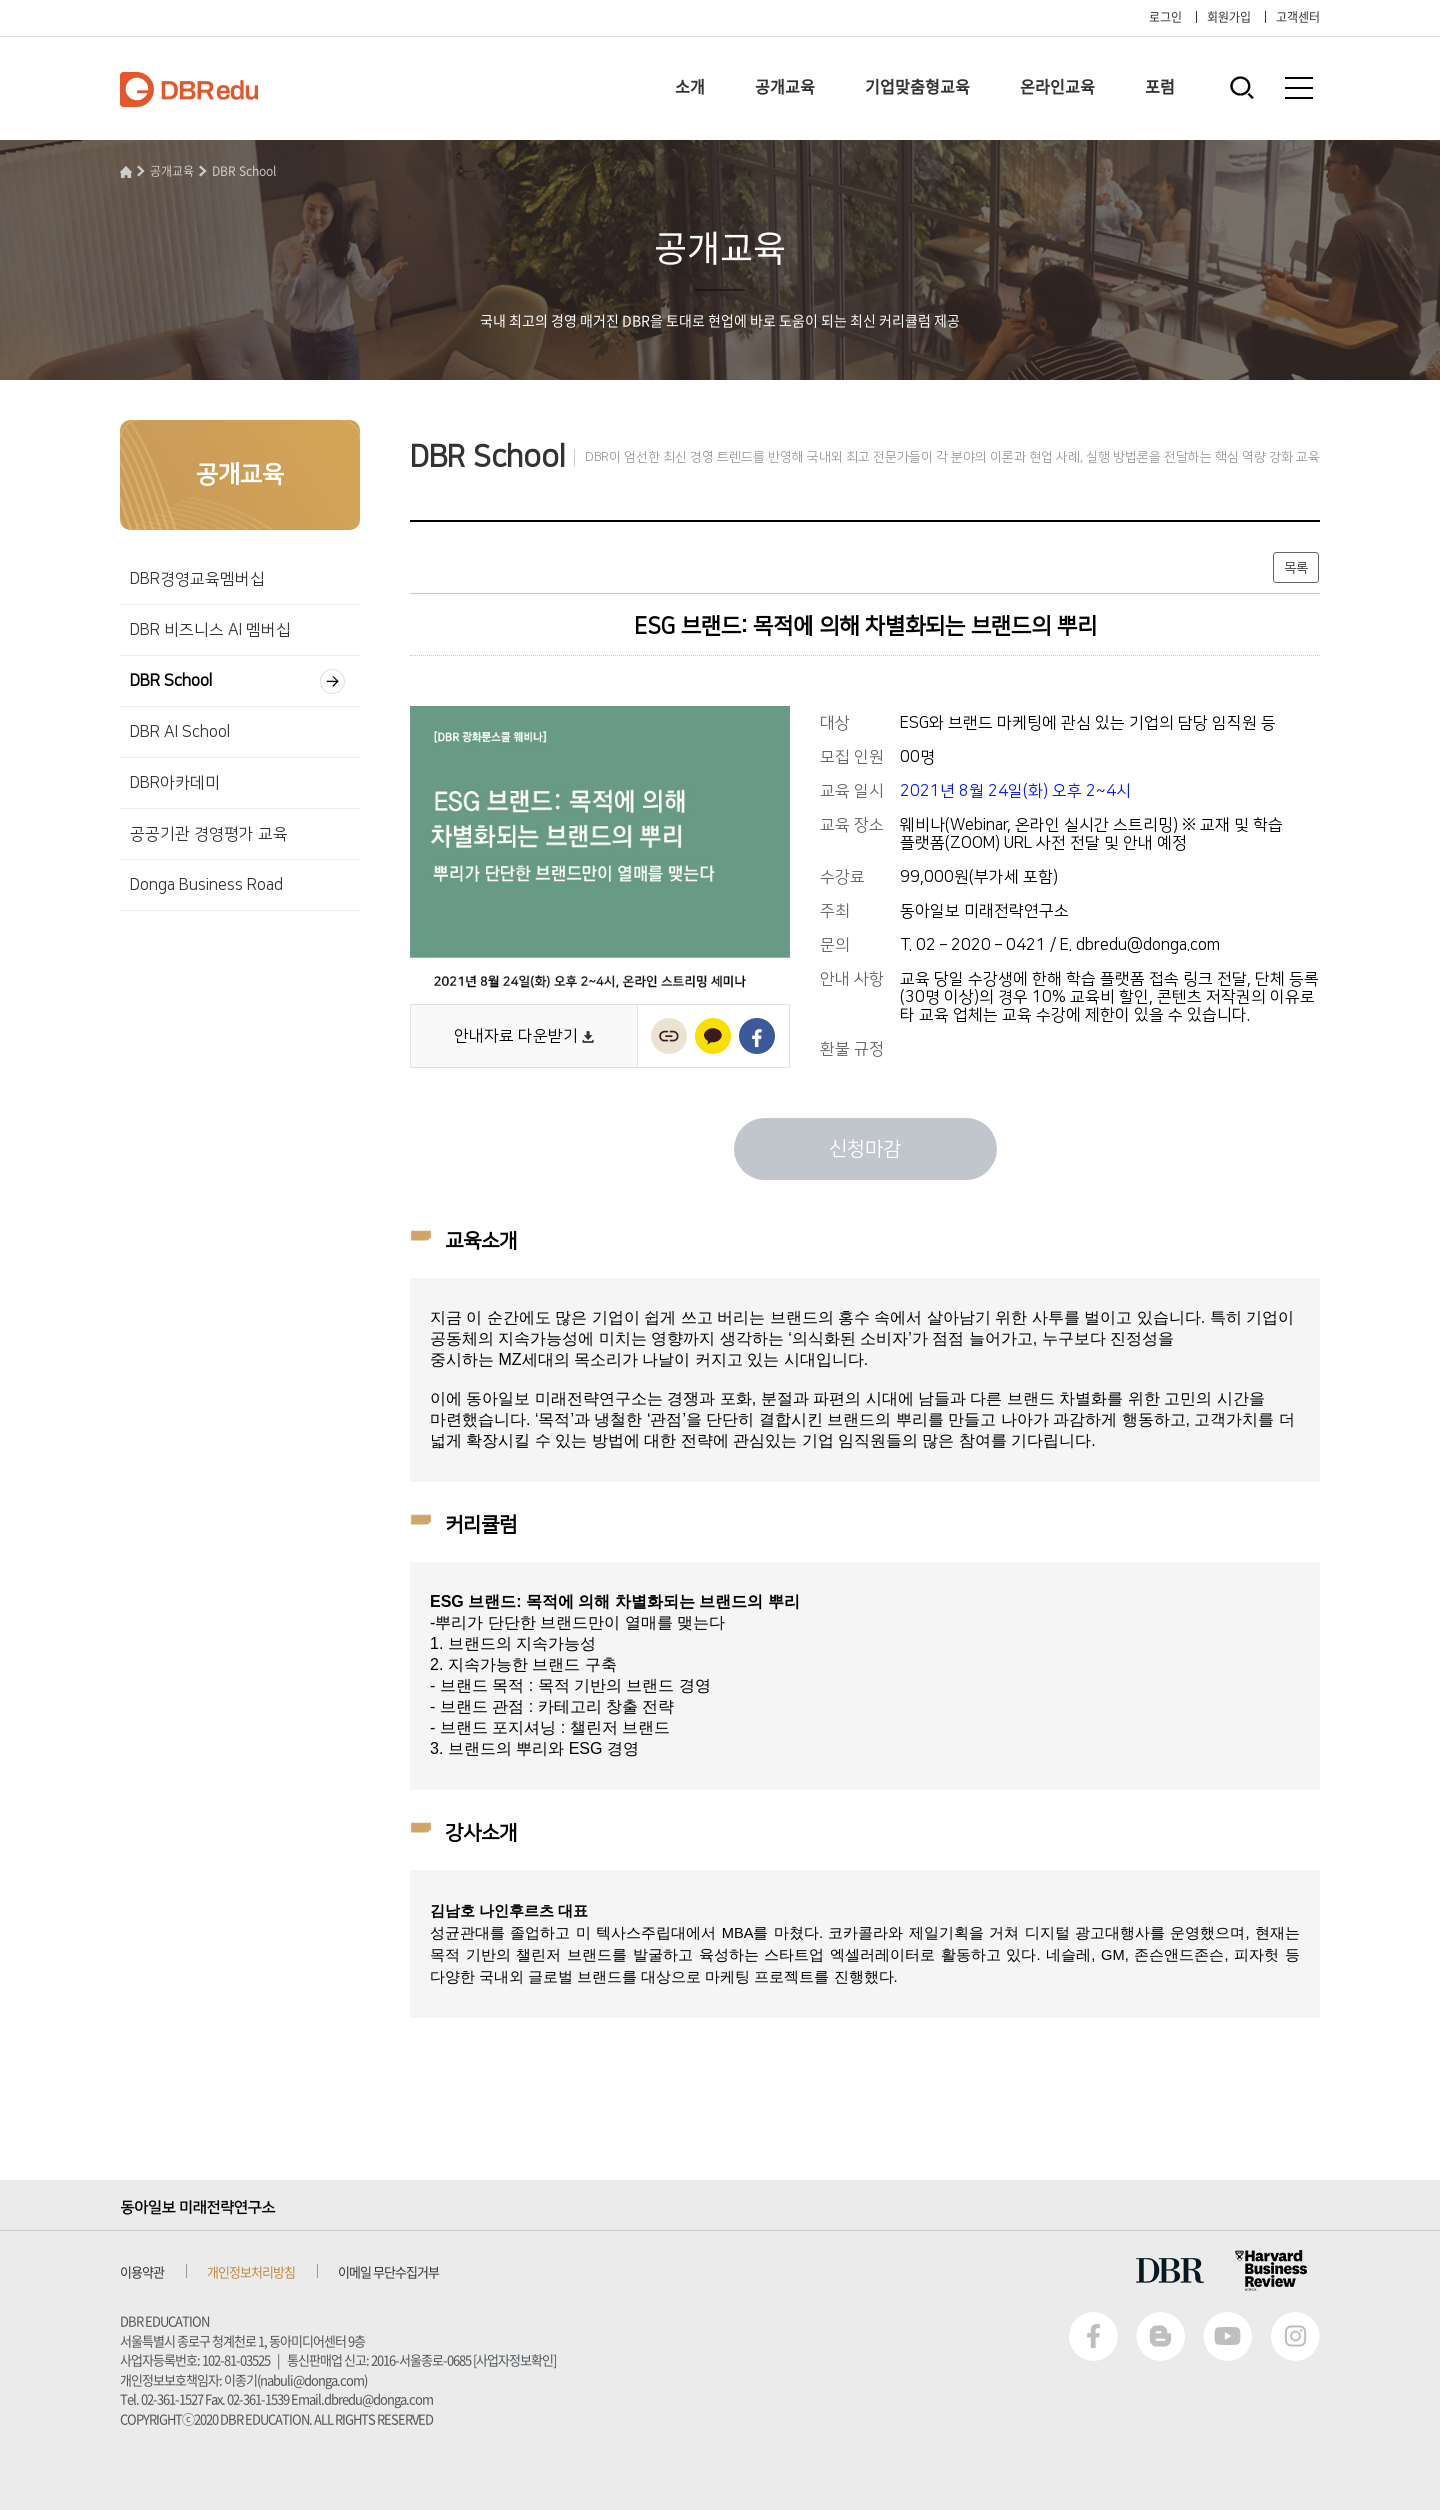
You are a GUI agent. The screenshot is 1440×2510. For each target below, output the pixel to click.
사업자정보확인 (514, 2359)
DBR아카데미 (175, 783)
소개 (690, 86)
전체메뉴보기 (1298, 87)
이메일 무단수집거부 (388, 2271)
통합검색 (1241, 87)
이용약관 (142, 2271)
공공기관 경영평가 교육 (209, 834)
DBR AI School (180, 732)
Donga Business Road (206, 885)
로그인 (1165, 17)
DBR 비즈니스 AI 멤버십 (210, 630)
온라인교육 (1057, 86)
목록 (1296, 568)
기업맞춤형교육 (917, 86)
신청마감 (865, 1149)
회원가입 (1229, 17)
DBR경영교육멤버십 (197, 579)
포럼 (1160, 86)
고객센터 (1298, 17)
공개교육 (785, 86)
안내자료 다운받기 (524, 1036)
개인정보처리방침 (251, 2271)
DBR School (244, 171)
